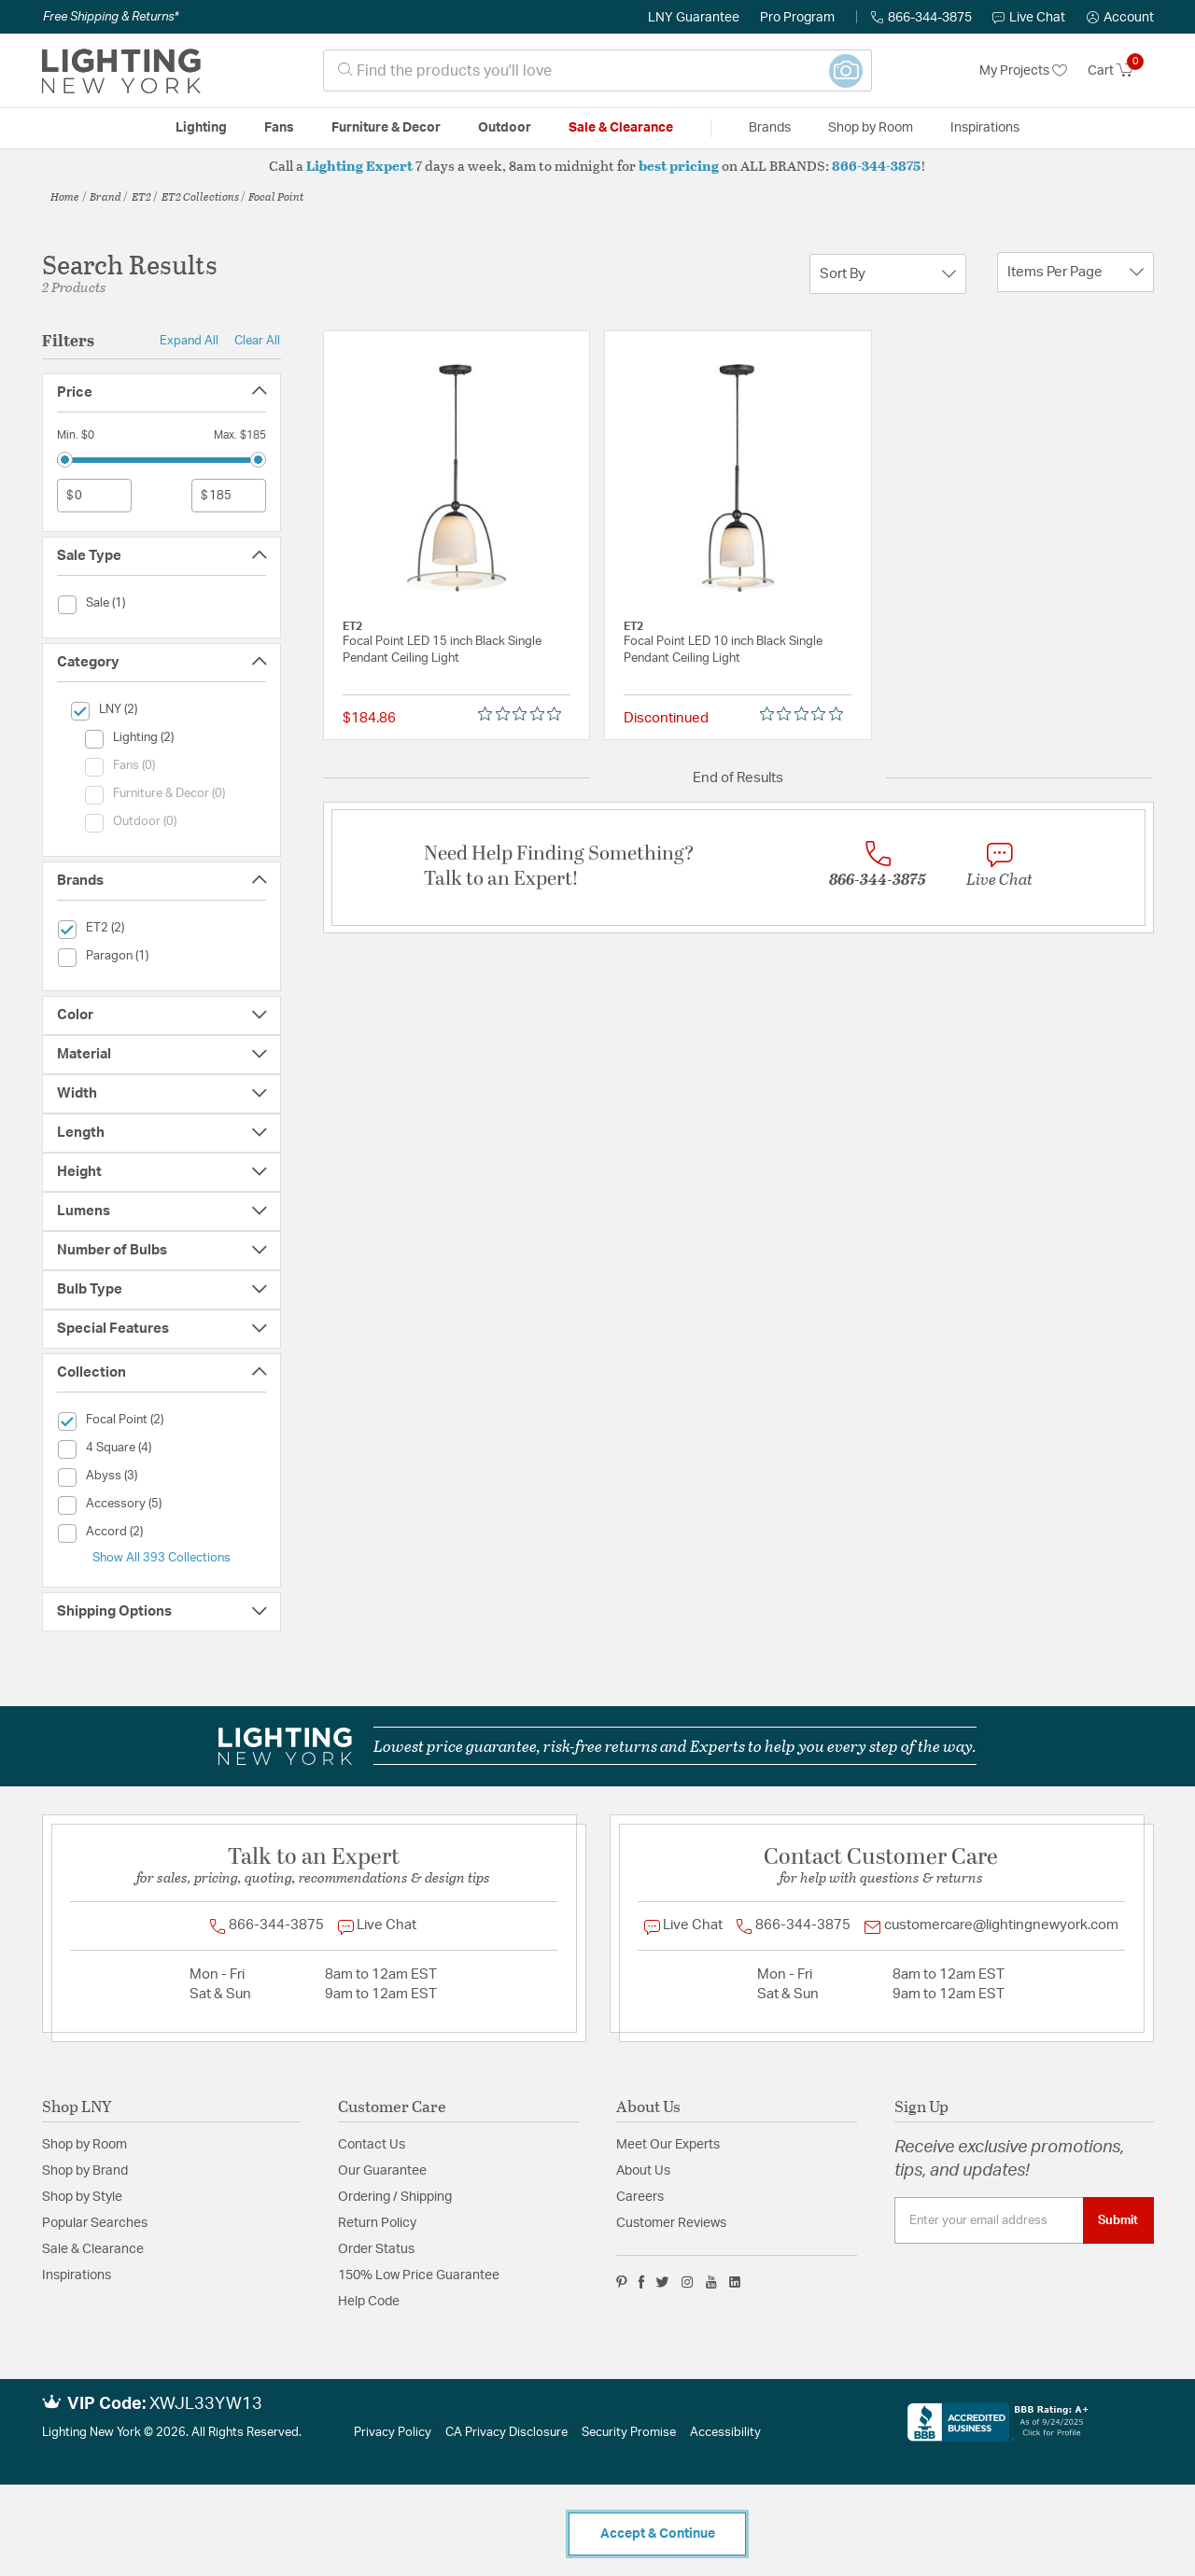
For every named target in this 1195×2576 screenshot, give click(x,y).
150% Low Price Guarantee (418, 2275)
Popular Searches (95, 2223)
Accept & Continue (657, 2534)
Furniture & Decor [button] (386, 127)
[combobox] (597, 70)
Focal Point (275, 196)
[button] (1120, 17)
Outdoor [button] (504, 127)
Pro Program (797, 17)
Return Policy (377, 2223)
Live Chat (1028, 17)
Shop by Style (82, 2197)
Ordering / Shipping (395, 2197)
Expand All (189, 340)
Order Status (376, 2249)
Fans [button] (279, 127)
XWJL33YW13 (205, 2404)
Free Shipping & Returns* (110, 16)
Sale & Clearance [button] (621, 127)
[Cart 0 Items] (1121, 70)
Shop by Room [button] (870, 127)
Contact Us (371, 2144)
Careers (640, 2197)
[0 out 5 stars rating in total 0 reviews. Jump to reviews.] (524, 714)
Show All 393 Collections (161, 1557)
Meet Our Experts (668, 2144)
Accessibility (725, 2433)
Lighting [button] (201, 127)
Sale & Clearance (93, 2249)
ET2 (141, 196)
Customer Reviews (671, 2223)
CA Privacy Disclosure (506, 2433)
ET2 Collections (200, 196)
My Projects (1023, 70)
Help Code (369, 2301)
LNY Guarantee (693, 17)
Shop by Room (84, 2144)
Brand (105, 196)
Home (64, 196)
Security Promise (629, 2433)
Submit (1118, 2220)
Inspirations (76, 2275)
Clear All (257, 340)
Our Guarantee (382, 2170)
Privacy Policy (392, 2433)
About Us (643, 2170)
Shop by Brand (85, 2170)
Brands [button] (770, 127)
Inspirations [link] (984, 127)
